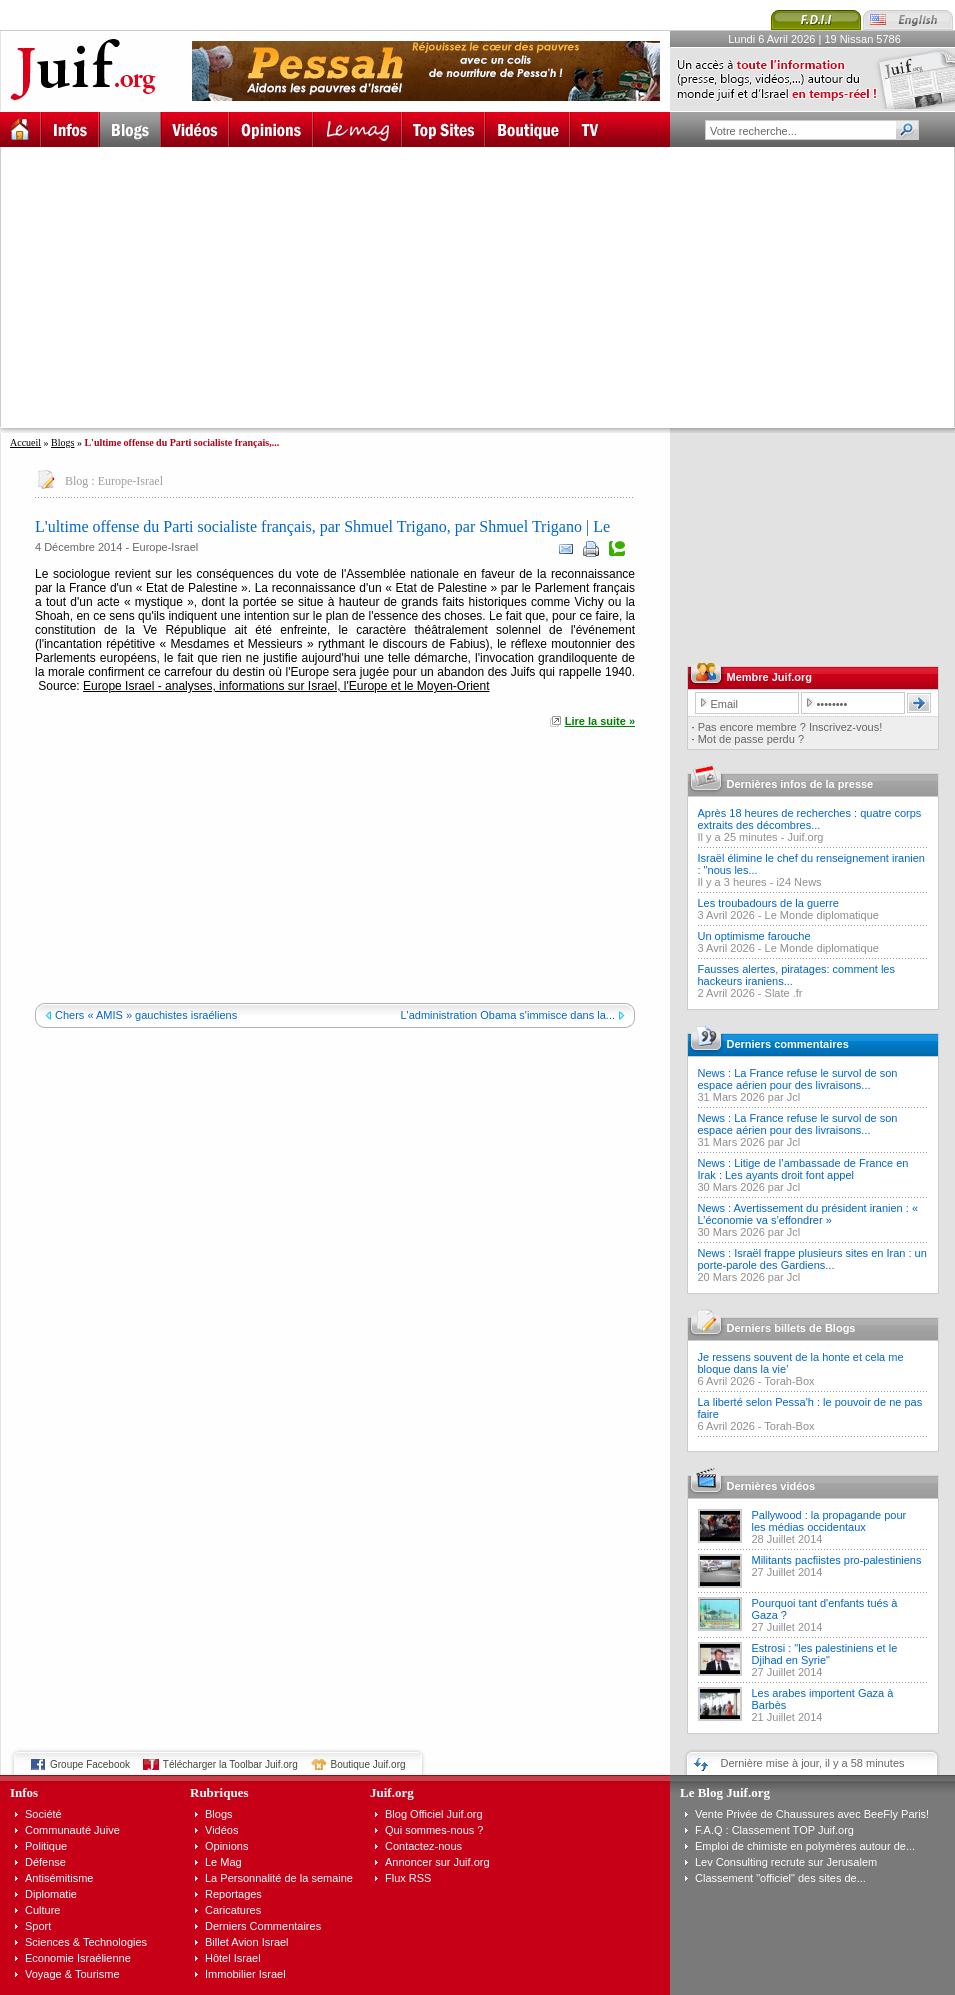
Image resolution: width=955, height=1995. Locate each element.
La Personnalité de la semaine (279, 1878)
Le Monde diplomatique (822, 915)
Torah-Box (789, 1381)
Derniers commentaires (788, 1044)
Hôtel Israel (233, 1958)
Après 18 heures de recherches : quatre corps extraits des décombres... (810, 819)
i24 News (798, 882)
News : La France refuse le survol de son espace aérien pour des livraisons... (798, 1079)
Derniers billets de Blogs (791, 1328)
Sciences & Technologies (86, 1942)
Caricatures (233, 1910)
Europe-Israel (130, 481)
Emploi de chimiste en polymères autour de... (805, 1846)
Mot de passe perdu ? (751, 739)
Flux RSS (408, 1878)
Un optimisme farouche (754, 936)
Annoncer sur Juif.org (437, 1862)
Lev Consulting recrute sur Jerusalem (786, 1862)
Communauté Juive (72, 1830)
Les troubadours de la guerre (768, 903)
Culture (42, 1910)
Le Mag (223, 1862)
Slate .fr (784, 993)
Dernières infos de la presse (800, 784)
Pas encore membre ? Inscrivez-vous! (790, 727)
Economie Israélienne (78, 1958)
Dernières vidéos (771, 1486)
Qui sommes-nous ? (434, 1830)
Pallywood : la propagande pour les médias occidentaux (829, 1521)
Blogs (62, 442)
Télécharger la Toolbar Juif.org (230, 1764)
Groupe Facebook (90, 1764)
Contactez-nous (423, 1846)
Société (43, 1814)
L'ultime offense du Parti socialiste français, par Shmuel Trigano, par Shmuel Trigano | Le (322, 526)
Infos (24, 1792)
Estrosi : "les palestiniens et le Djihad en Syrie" (825, 1654)
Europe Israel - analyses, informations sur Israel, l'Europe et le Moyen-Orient (286, 686)
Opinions (226, 1846)
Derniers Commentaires (263, 1926)
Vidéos (221, 1830)
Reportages (233, 1894)
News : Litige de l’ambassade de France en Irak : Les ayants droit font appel (803, 1169)
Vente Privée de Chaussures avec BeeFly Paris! (812, 1814)
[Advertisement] (308, 287)
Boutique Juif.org (368, 1764)
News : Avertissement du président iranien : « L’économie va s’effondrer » (808, 1214)
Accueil (25, 442)
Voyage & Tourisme (72, 1974)
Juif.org (805, 837)
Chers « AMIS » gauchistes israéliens (146, 1015)
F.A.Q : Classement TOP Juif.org (774, 1830)
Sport (38, 1926)
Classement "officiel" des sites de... (780, 1878)
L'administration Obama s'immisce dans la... (507, 1015)
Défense (45, 1862)
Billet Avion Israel (247, 1942)
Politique (46, 1846)
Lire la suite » (600, 721)
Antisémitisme (59, 1878)
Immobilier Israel (245, 1974)
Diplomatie (51, 1894)
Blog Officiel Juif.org (434, 1814)
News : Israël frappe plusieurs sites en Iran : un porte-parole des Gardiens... (812, 1259)
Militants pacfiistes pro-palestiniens (837, 1560)
